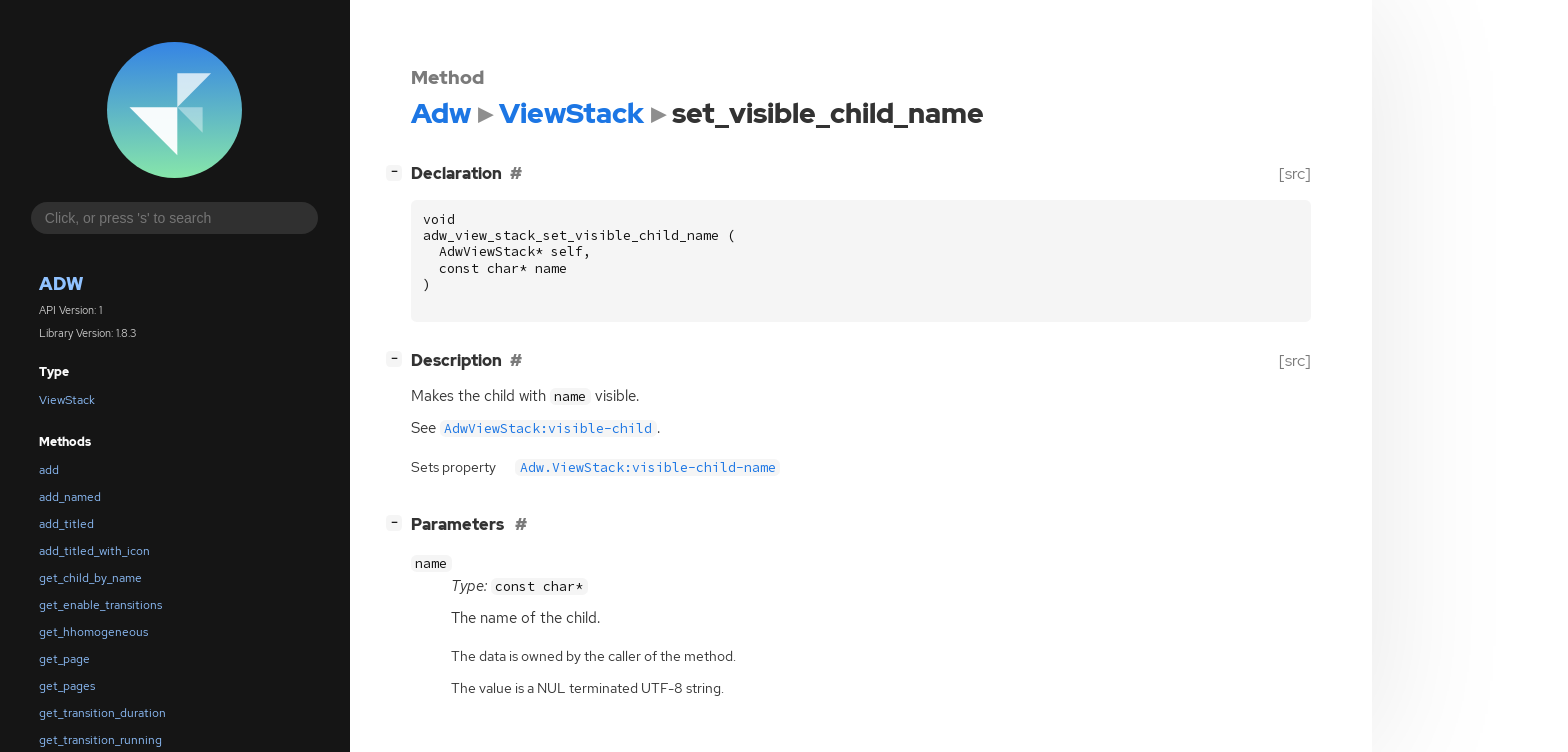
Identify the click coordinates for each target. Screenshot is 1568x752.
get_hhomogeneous (93, 632)
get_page (64, 659)
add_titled (66, 524)
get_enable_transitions (100, 605)
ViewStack (67, 400)
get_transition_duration (102, 713)
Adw (61, 283)
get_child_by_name (90, 578)
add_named (70, 497)
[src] (1295, 173)
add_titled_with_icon (94, 551)
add (49, 470)
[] (398, 171)
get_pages (67, 686)
